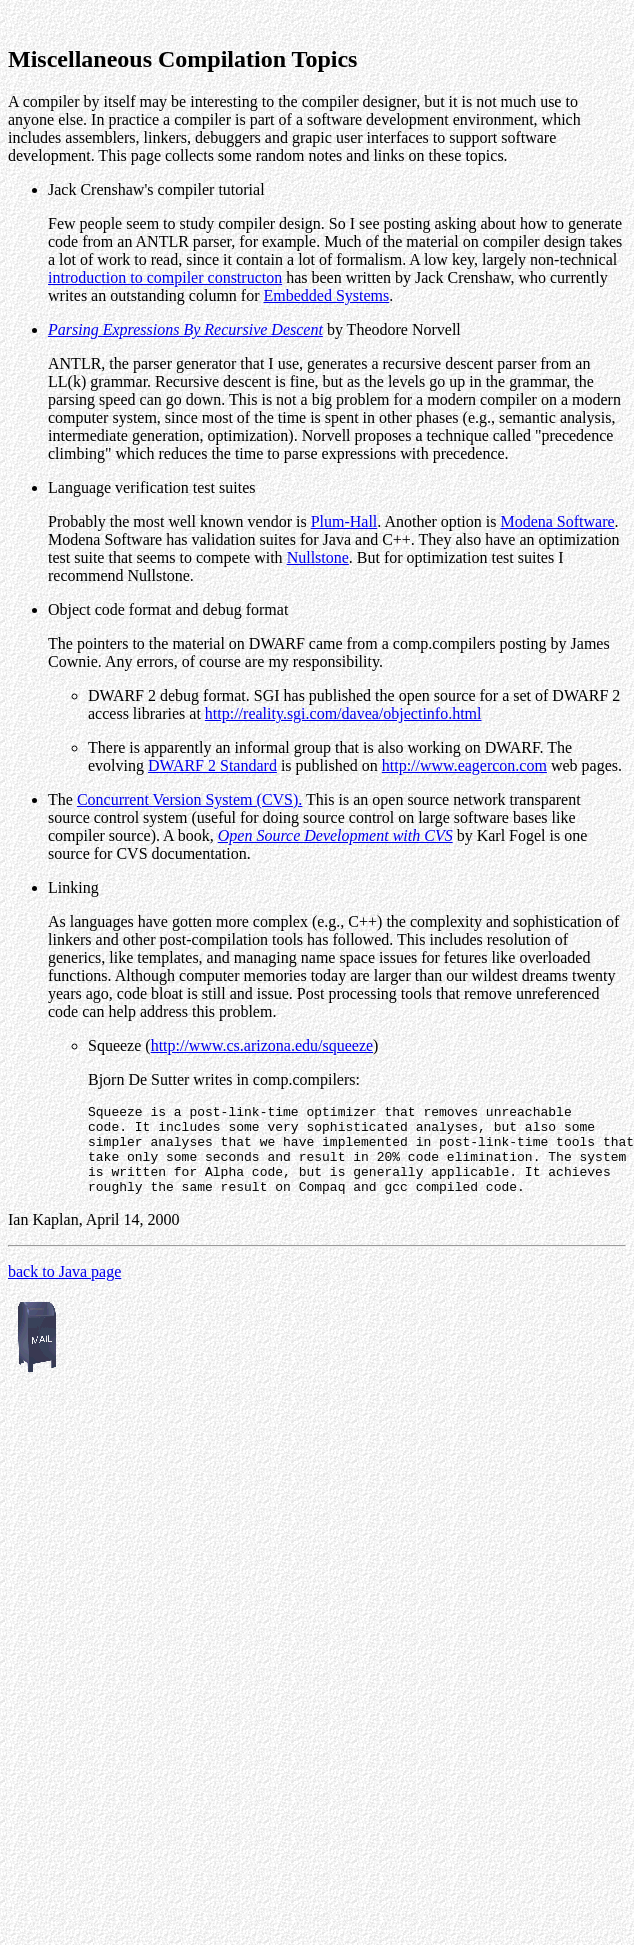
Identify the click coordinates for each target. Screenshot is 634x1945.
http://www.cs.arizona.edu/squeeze (262, 1045)
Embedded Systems (327, 295)
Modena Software (557, 521)
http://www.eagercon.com (464, 765)
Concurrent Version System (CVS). (189, 799)
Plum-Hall (344, 521)
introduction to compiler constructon (165, 277)
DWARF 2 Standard (212, 765)
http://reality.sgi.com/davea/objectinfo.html (343, 713)
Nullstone (318, 557)
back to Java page (64, 1289)
